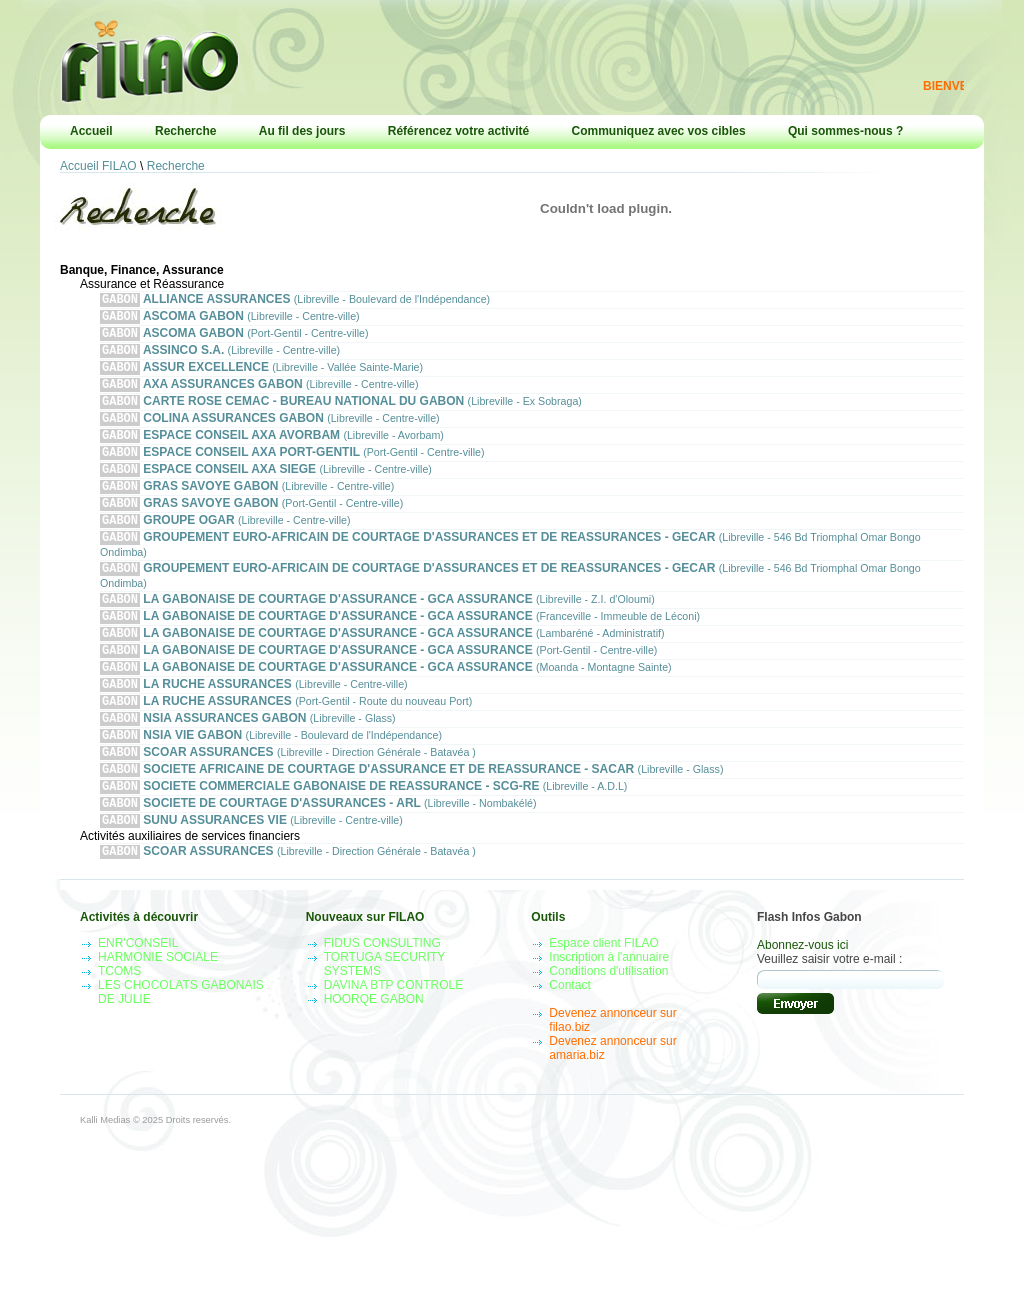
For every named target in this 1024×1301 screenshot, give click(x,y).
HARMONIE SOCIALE (158, 1019)
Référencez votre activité (458, 131)
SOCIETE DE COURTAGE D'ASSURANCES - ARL (318, 860)
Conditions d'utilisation (608, 1033)
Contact (569, 1047)
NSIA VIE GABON (271, 784)
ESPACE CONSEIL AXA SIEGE (266, 490)
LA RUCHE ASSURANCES (254, 727)
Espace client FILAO (603, 1005)
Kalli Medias (105, 1182)
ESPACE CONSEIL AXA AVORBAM (272, 452)
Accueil (91, 131)
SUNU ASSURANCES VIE (251, 879)
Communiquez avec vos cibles (659, 131)
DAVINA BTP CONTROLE (394, 1047)
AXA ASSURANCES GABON (259, 395)
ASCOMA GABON (230, 319)
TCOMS (119, 1033)
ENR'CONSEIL (138, 1005)
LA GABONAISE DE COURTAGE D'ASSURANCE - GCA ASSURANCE (377, 632)
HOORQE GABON (374, 1061)
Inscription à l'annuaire (609, 1019)
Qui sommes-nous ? (845, 131)
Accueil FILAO (98, 166)
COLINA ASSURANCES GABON (270, 433)
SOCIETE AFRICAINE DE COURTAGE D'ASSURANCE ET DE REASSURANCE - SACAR (411, 822)
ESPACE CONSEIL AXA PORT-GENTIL (292, 471)
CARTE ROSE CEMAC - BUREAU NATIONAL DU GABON (341, 414)
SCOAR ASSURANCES (288, 803)
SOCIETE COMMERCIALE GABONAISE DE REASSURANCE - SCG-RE (363, 841)
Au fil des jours (302, 131)
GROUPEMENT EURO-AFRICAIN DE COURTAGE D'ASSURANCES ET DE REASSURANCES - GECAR (510, 573)
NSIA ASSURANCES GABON (248, 765)
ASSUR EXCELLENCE (261, 376)
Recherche (185, 131)
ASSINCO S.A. (220, 357)
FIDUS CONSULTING (382, 1005)
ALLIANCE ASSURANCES (295, 300)
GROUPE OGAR (225, 547)
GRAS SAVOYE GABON (247, 509)
